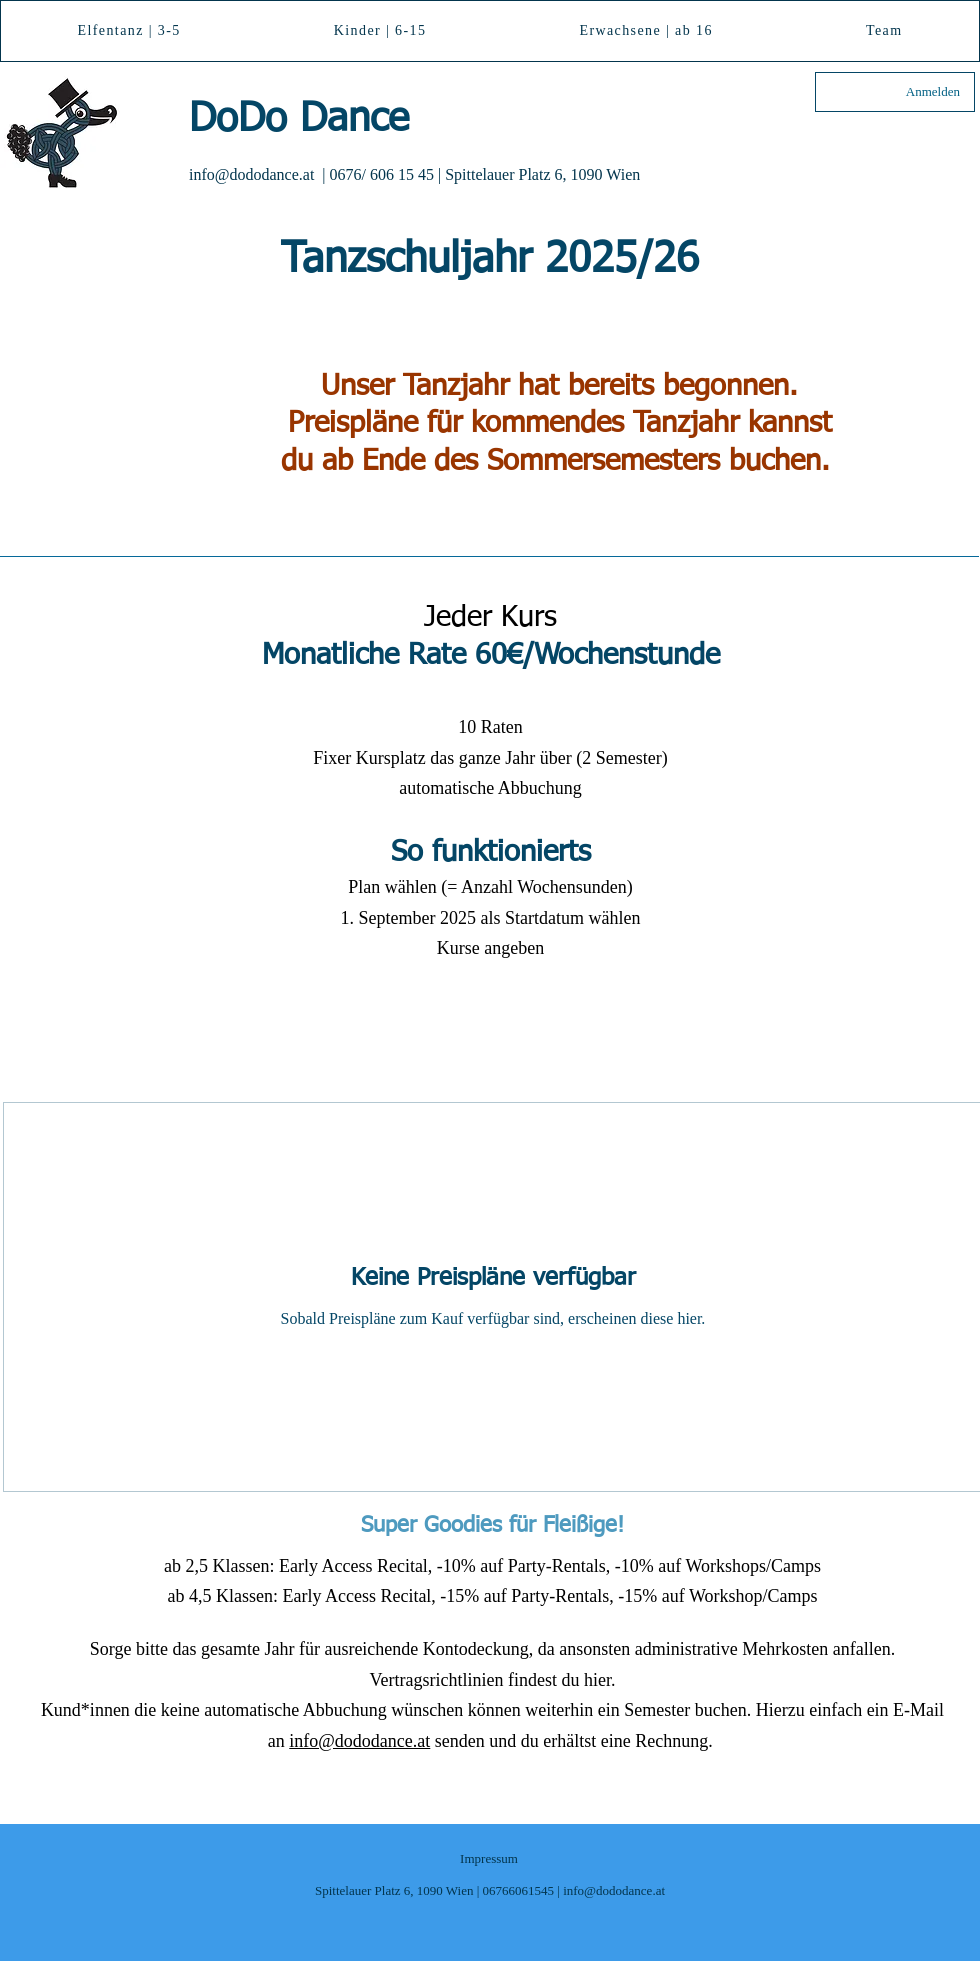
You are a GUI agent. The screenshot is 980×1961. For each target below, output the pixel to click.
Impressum (489, 1858)
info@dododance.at (251, 174)
